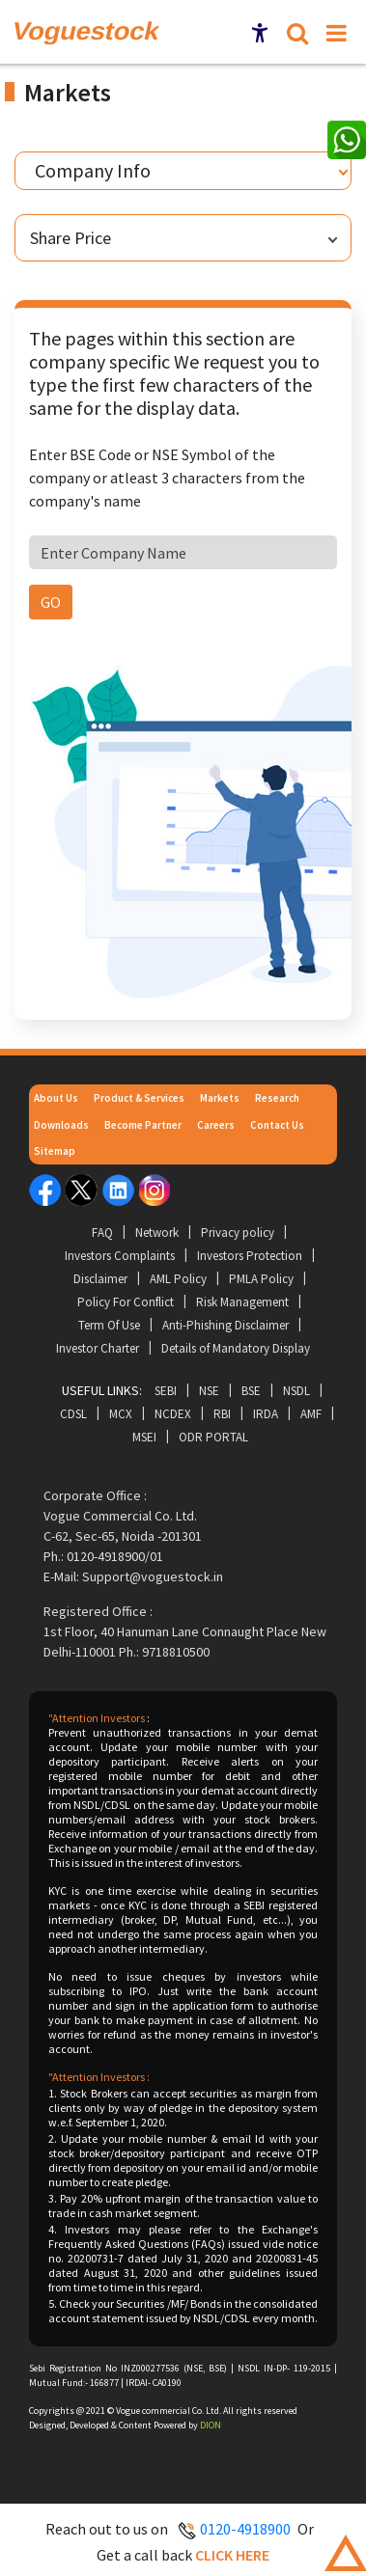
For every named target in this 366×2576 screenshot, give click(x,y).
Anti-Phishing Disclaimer (225, 1325)
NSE (209, 1391)
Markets (219, 1098)
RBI (222, 1414)
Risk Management (242, 1302)
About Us (56, 1098)
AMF (311, 1414)
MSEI (144, 1437)
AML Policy (178, 1279)
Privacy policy (237, 1232)
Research (277, 1098)
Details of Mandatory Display (235, 1348)
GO (51, 602)
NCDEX (173, 1414)
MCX (120, 1414)
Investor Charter (97, 1348)
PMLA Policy (261, 1279)
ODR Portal (213, 1437)
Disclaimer (100, 1279)
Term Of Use (109, 1325)
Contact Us (277, 1125)
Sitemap (54, 1151)
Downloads (61, 1125)
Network (157, 1232)
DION (210, 2425)
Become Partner (143, 1125)
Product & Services (139, 1098)
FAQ (102, 1232)
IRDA (265, 1414)
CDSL (73, 1414)
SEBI (166, 1391)
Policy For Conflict (125, 1302)
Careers (216, 1125)
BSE (251, 1391)
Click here (232, 2554)
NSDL (296, 1391)
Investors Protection (249, 1255)
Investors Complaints (120, 1255)
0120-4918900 (245, 2528)
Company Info (93, 170)
